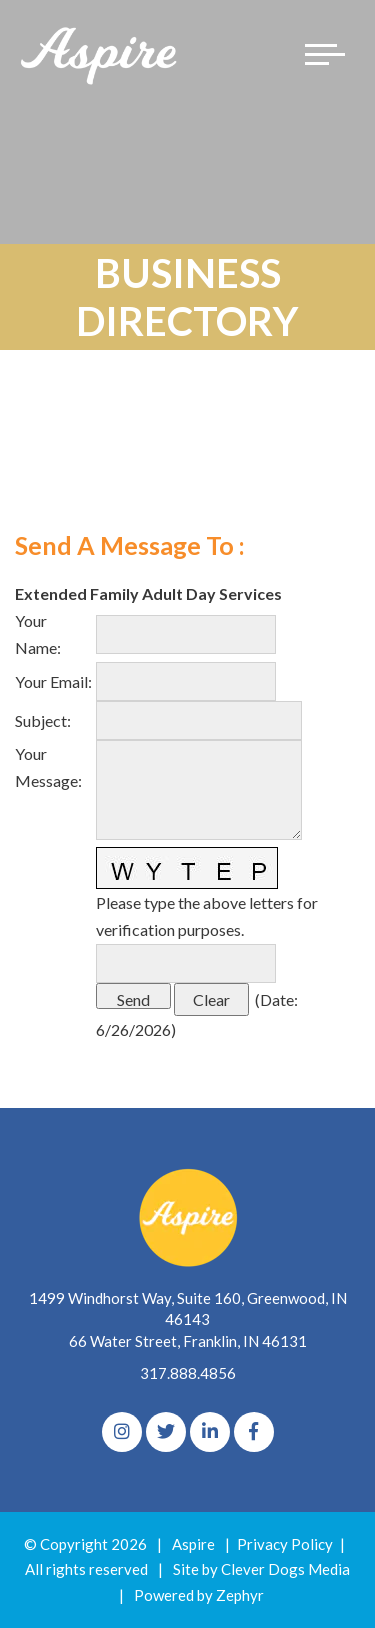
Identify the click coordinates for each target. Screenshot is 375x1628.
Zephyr (240, 1595)
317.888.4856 (188, 1373)
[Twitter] (166, 1432)
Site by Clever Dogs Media (261, 1569)
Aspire (193, 1544)
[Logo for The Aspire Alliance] (100, 54)
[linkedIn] (210, 1432)
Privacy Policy (285, 1544)
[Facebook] (254, 1432)
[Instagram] (122, 1432)
